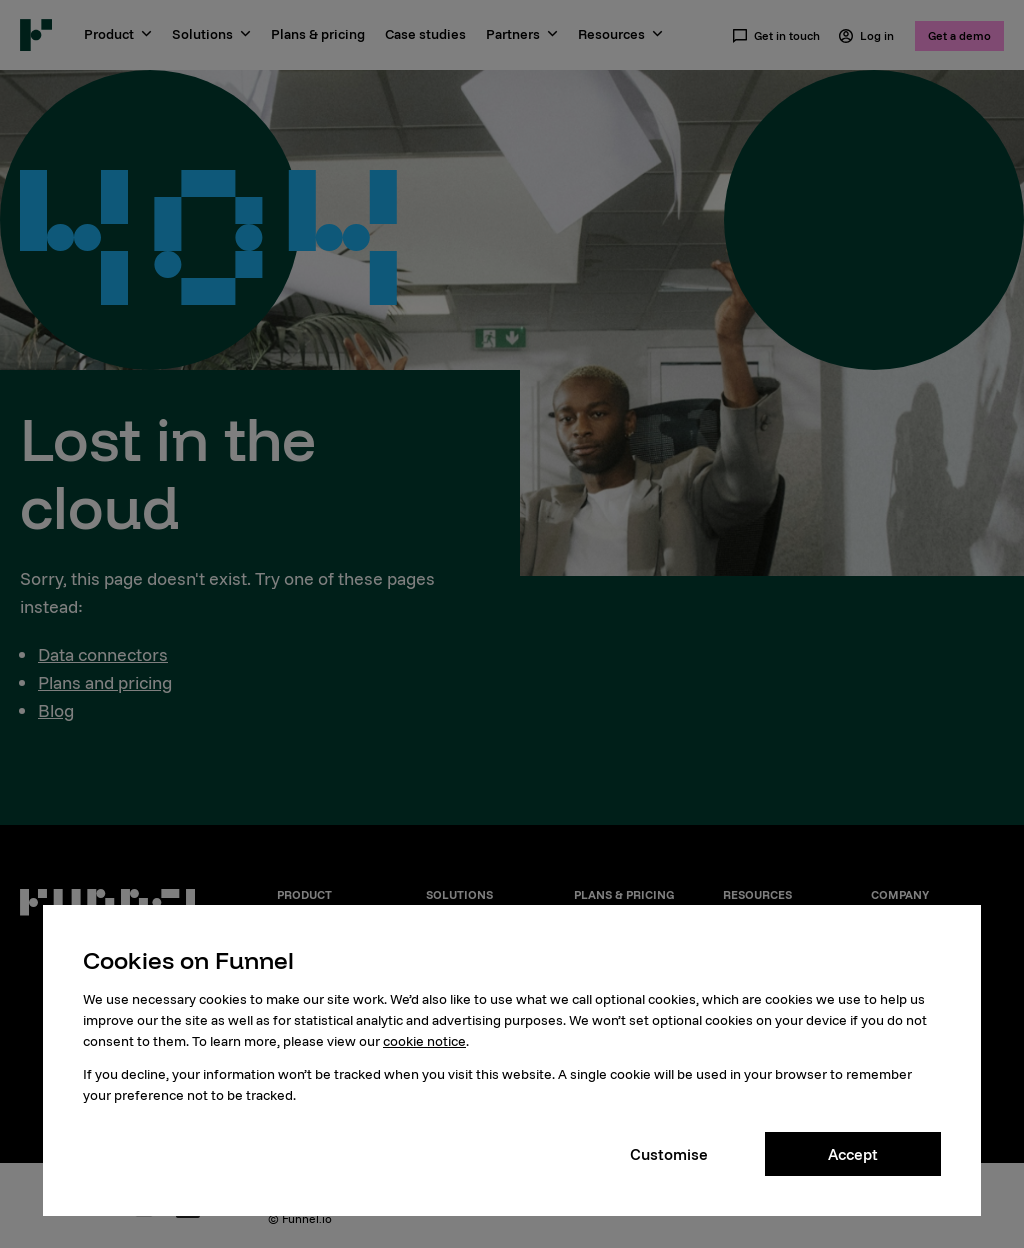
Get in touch (776, 36)
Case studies (425, 34)
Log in (866, 36)
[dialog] (512, 1060)
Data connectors (103, 654)
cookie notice (424, 1041)
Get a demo (959, 35)
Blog (56, 710)
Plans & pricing (318, 34)
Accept (853, 1154)
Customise (669, 1154)
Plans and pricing (105, 682)
